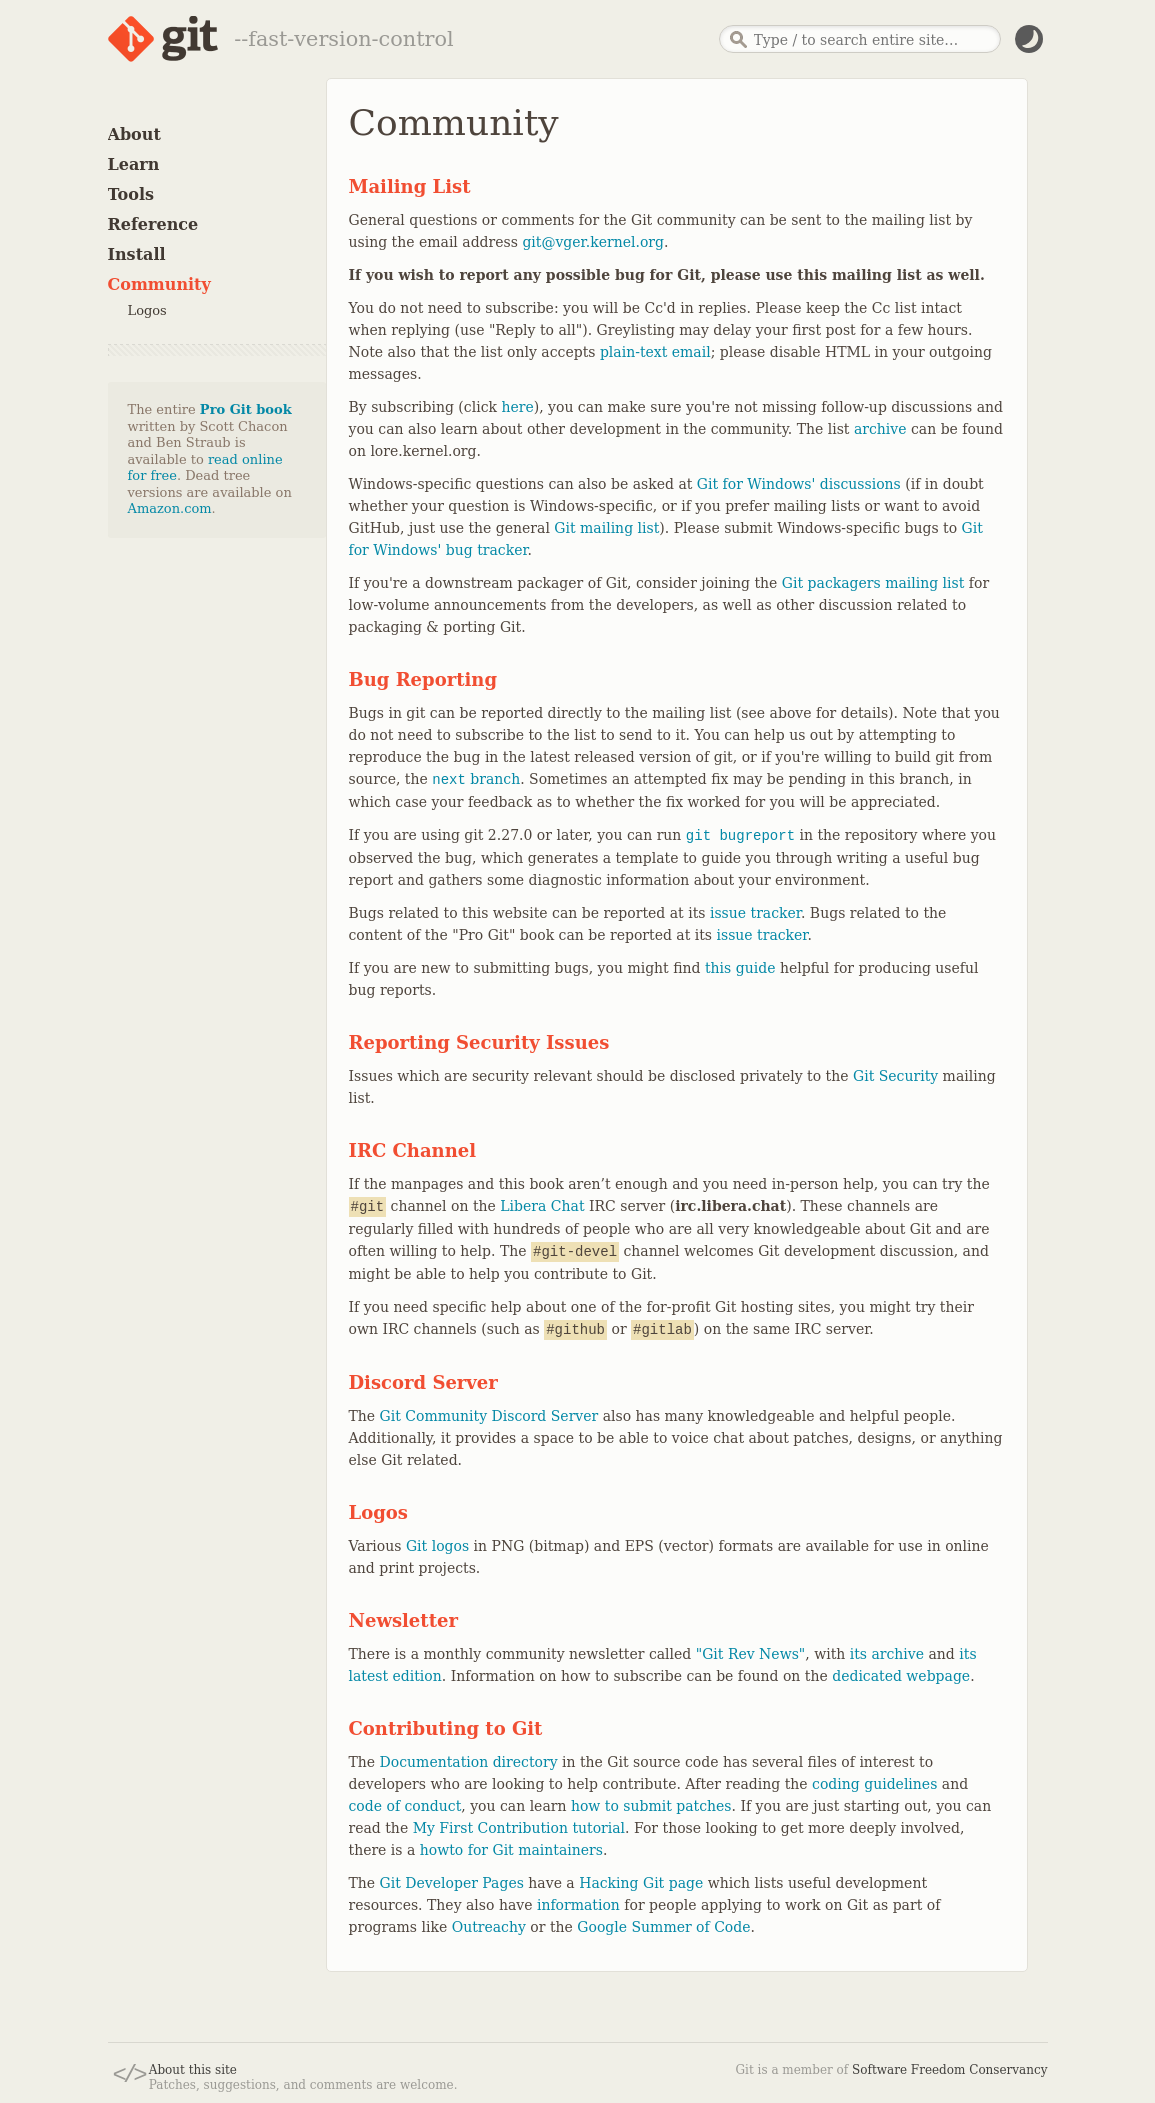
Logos (147, 310)
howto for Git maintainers (511, 1850)
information (578, 1905)
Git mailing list (606, 528)
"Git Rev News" (751, 1654)
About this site (193, 2070)
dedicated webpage (901, 1676)
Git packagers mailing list (873, 583)
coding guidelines (874, 1784)
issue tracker (755, 913)
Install (137, 254)
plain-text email (655, 352)
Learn (134, 164)
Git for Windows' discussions (799, 484)
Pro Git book (246, 409)
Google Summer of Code (663, 1927)
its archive (887, 1654)
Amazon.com (170, 508)
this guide (740, 968)
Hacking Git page (641, 1883)
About (134, 134)
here (517, 407)
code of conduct (405, 1806)
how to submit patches (651, 1806)
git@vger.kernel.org (593, 242)
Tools (131, 194)
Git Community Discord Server (489, 1416)
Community (159, 284)
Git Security (895, 1076)
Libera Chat (542, 1206)
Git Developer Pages (452, 1883)
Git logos (437, 1546)
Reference (153, 224)
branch (476, 779)
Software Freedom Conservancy (949, 2070)
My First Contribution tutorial (519, 1828)
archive (880, 429)
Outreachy (489, 1927)
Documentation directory (469, 1762)
